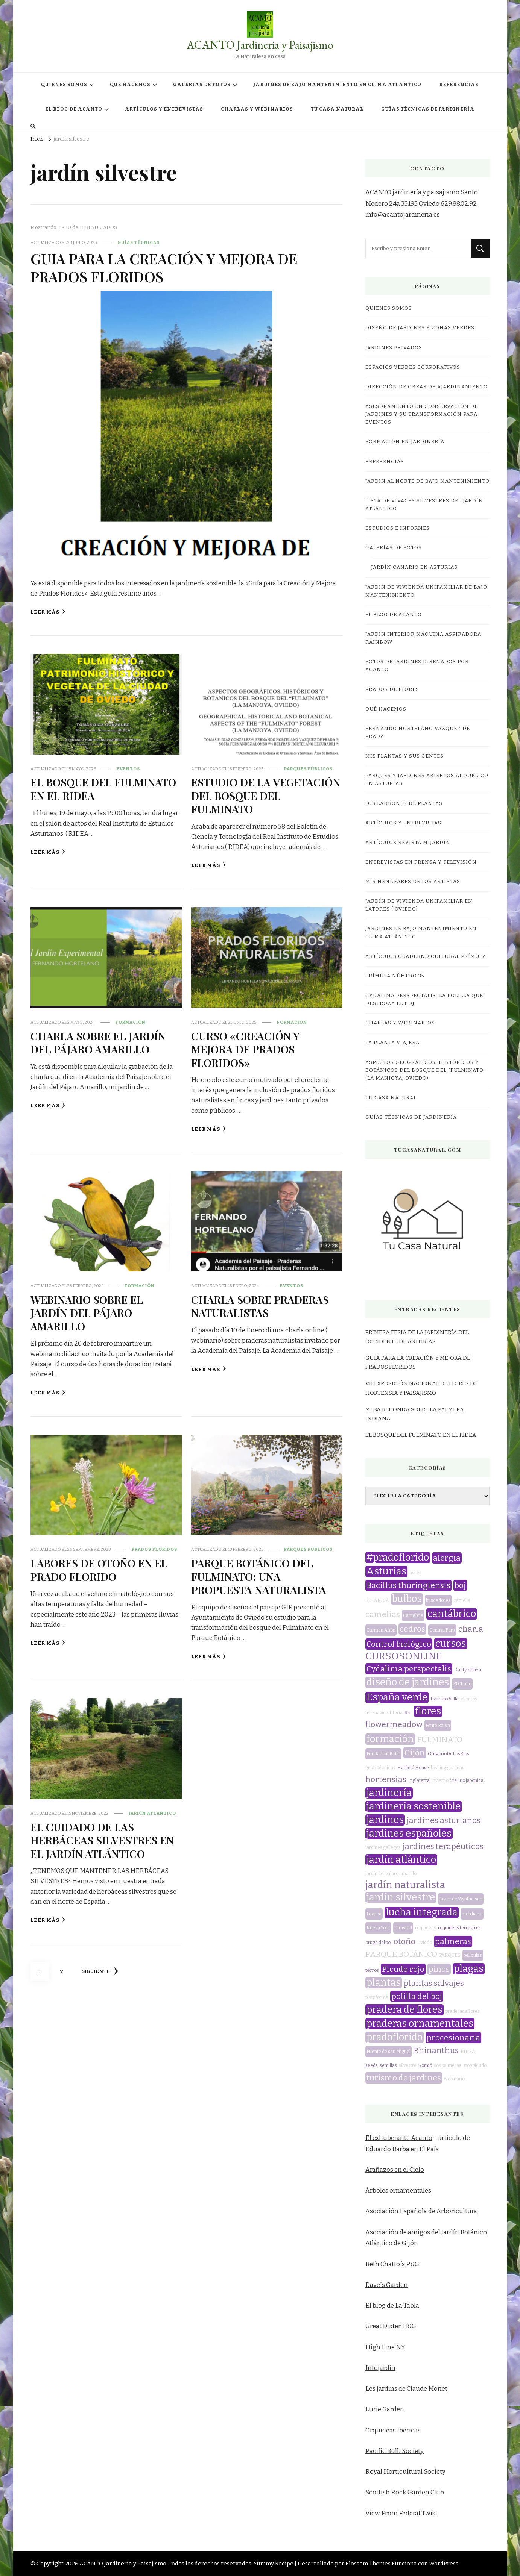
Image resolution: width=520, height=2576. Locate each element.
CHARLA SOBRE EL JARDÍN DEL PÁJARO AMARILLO (98, 1042)
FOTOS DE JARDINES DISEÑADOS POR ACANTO (417, 666)
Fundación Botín (383, 1753)
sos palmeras (447, 2065)
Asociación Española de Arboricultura (421, 2211)
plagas (469, 1968)
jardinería (389, 1793)
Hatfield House (413, 1767)
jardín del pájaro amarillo (391, 1873)
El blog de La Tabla (392, 2305)
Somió (425, 2065)
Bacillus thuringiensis (408, 1585)
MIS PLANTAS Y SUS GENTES (404, 756)
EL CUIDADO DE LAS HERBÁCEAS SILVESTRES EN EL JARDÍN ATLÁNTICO (102, 1840)
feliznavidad (378, 1712)
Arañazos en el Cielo (394, 2170)
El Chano (462, 1684)
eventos (128, 768)
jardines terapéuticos (443, 1846)
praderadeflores (462, 2011)
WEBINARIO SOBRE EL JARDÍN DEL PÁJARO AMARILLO (86, 1312)
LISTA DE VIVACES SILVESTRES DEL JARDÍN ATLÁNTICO (424, 505)
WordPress (443, 2563)
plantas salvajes (434, 1983)
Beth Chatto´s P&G (392, 2264)
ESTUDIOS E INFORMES (397, 528)
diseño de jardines (407, 1682)
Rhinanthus (436, 2050)
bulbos (407, 1599)
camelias (382, 1614)
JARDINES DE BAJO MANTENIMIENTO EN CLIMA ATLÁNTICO (337, 84)
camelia (461, 1600)
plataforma (376, 1997)
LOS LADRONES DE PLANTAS (403, 803)
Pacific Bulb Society (394, 2451)
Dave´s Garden (386, 2285)
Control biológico (398, 1644)
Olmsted (403, 1927)
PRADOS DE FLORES (392, 689)
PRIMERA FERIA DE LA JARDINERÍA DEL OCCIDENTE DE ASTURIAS (417, 1337)
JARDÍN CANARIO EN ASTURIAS (414, 567)
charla (470, 1628)
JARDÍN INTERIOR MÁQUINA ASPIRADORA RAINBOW (423, 638)
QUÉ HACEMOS (130, 84)
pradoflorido (394, 2037)
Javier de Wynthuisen (460, 1899)
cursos (450, 1643)
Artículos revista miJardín (407, 842)
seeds (371, 2065)
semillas (388, 2065)
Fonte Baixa (438, 1725)
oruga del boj (378, 1942)
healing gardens (447, 1767)
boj (460, 1585)
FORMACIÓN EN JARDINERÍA (404, 442)
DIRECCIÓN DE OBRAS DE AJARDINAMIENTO (426, 387)
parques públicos (308, 768)
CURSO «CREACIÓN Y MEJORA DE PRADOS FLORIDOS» (245, 1049)
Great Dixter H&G (390, 2326)
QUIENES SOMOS (64, 84)
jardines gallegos (383, 1847)
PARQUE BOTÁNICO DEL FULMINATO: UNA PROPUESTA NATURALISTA (258, 1576)
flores (428, 1711)
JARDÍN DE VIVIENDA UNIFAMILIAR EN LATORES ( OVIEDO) (419, 905)
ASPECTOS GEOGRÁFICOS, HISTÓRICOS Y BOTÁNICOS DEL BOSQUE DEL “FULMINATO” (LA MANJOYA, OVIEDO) (425, 1070)
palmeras (453, 1941)
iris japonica (471, 1780)
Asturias (386, 1571)
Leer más (47, 612)
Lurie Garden (384, 2409)
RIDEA (468, 2051)
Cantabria (413, 1615)
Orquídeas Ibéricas (393, 2430)
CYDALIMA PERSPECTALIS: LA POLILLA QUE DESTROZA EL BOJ (424, 999)
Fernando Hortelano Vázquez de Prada (417, 732)
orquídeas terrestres (459, 1927)
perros (372, 1970)
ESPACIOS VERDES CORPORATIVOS (412, 367)
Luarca (374, 1914)
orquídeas (425, 1927)
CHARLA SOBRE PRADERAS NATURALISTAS (260, 1306)
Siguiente (100, 1971)
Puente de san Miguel (388, 2051)
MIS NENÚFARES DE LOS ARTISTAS (412, 882)
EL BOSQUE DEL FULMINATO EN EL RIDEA (103, 788)
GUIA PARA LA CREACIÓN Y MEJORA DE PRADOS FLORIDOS (163, 267)
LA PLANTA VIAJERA (392, 1042)
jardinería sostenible (413, 1806)
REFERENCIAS (459, 84)
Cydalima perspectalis (408, 1669)
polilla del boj (416, 1996)
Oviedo (424, 1942)
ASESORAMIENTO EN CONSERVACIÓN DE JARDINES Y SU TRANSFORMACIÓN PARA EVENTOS (421, 414)
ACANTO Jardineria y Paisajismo (260, 45)
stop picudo (475, 2065)
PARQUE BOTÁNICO (401, 1954)
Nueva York (378, 1927)
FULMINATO (439, 1739)
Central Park (442, 1630)
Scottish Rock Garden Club (404, 2492)
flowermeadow (394, 1724)
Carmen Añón (380, 1630)
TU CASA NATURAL (337, 109)
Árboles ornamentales (398, 2190)
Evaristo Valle (444, 1699)
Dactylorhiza (467, 1670)
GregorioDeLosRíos (448, 1753)
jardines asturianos (443, 1820)
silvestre (408, 2065)
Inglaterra (419, 1780)
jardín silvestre (400, 1897)
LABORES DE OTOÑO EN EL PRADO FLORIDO (98, 1569)
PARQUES (450, 1955)
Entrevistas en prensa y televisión (421, 862)
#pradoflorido (397, 1557)
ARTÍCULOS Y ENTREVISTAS (164, 109)
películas (473, 1955)
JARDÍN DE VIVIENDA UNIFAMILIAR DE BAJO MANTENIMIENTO (426, 591)
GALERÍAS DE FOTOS (202, 84)
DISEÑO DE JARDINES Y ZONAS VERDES (419, 328)
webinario (454, 2079)
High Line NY (385, 2347)
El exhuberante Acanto (398, 2138)
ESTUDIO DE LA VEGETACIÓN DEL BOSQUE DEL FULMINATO (265, 795)
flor (408, 1712)
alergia (447, 1558)
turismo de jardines (403, 2078)
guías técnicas (138, 242)
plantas (383, 1982)
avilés (415, 1573)
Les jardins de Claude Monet (406, 2389)
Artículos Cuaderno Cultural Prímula (425, 956)
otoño (404, 1941)
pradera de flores (404, 2009)
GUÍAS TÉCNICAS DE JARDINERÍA (427, 109)
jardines (385, 1820)
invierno (440, 1780)
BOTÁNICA (377, 1600)
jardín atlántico (152, 1813)
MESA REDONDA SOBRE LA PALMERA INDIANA (414, 1414)
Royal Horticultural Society (405, 2472)
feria (398, 1712)
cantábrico (451, 1614)
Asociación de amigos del (403, 2232)
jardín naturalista (405, 1885)
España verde (396, 1697)
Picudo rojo (403, 1969)
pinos (439, 1969)
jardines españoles (409, 1833)
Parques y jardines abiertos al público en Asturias (426, 779)
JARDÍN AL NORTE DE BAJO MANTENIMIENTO (427, 481)
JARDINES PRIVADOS (393, 348)
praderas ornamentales (419, 2023)
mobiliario (472, 1914)
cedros (412, 1629)
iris (453, 1780)
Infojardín (380, 2368)
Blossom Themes (368, 2563)
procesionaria (453, 2038)
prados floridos (154, 1549)
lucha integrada (422, 1912)
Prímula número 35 (394, 976)
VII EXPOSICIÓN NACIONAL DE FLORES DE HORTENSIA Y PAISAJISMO (421, 1388)
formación (131, 1022)
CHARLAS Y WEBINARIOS (257, 109)
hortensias (385, 1779)
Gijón (414, 1753)
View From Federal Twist (401, 2513)
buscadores (438, 1600)
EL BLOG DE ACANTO (73, 109)
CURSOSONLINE (403, 1656)
